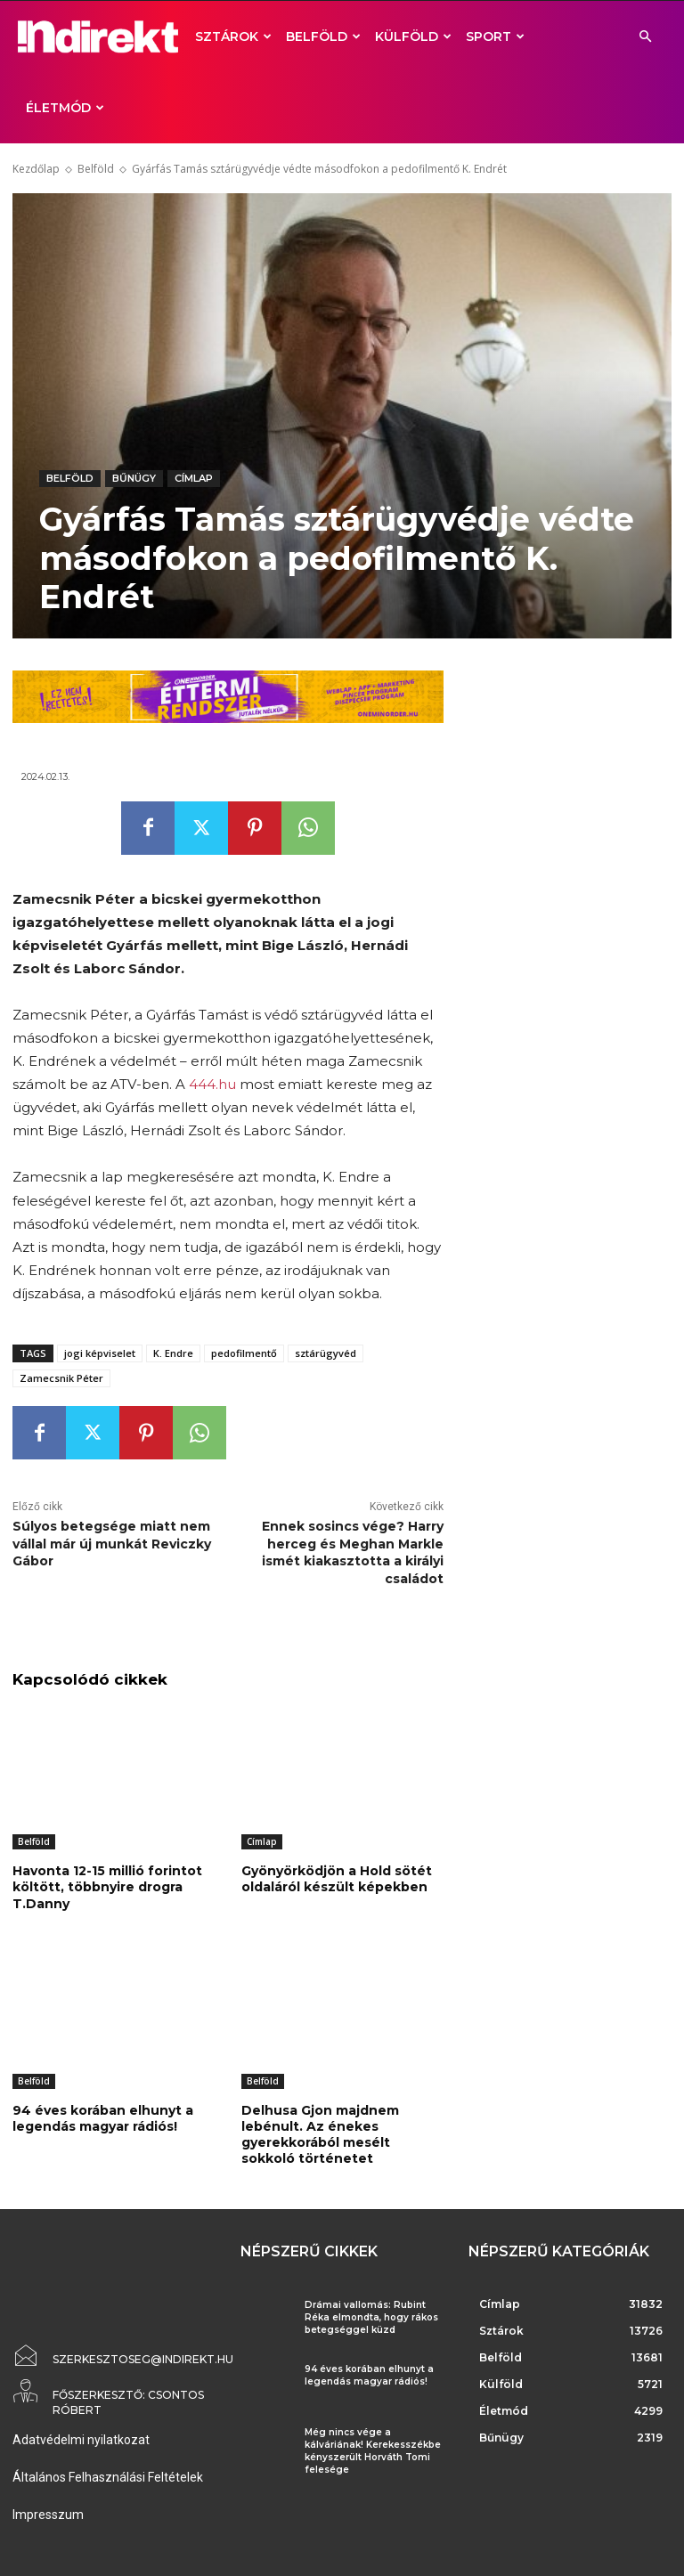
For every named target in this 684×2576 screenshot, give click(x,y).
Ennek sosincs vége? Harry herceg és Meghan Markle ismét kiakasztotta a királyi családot (353, 1552)
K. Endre (173, 1353)
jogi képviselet (99, 1353)
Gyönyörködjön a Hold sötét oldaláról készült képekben (336, 1879)
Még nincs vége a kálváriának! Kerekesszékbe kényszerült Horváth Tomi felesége (373, 2450)
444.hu (212, 1084)
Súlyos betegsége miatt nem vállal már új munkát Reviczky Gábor (111, 1543)
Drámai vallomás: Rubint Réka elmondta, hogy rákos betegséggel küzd (371, 2317)
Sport (495, 36)
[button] (644, 36)
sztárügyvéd (325, 1353)
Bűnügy (134, 478)
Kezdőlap (36, 168)
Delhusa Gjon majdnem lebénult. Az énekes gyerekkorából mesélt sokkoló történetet (320, 2134)
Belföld (323, 36)
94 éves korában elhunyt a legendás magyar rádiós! (102, 2118)
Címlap (193, 478)
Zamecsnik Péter (61, 1378)
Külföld (413, 36)
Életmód (65, 108)
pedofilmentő (244, 1353)
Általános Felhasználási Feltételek (107, 2477)
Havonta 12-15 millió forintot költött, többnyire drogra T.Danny (107, 1887)
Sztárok (233, 36)
